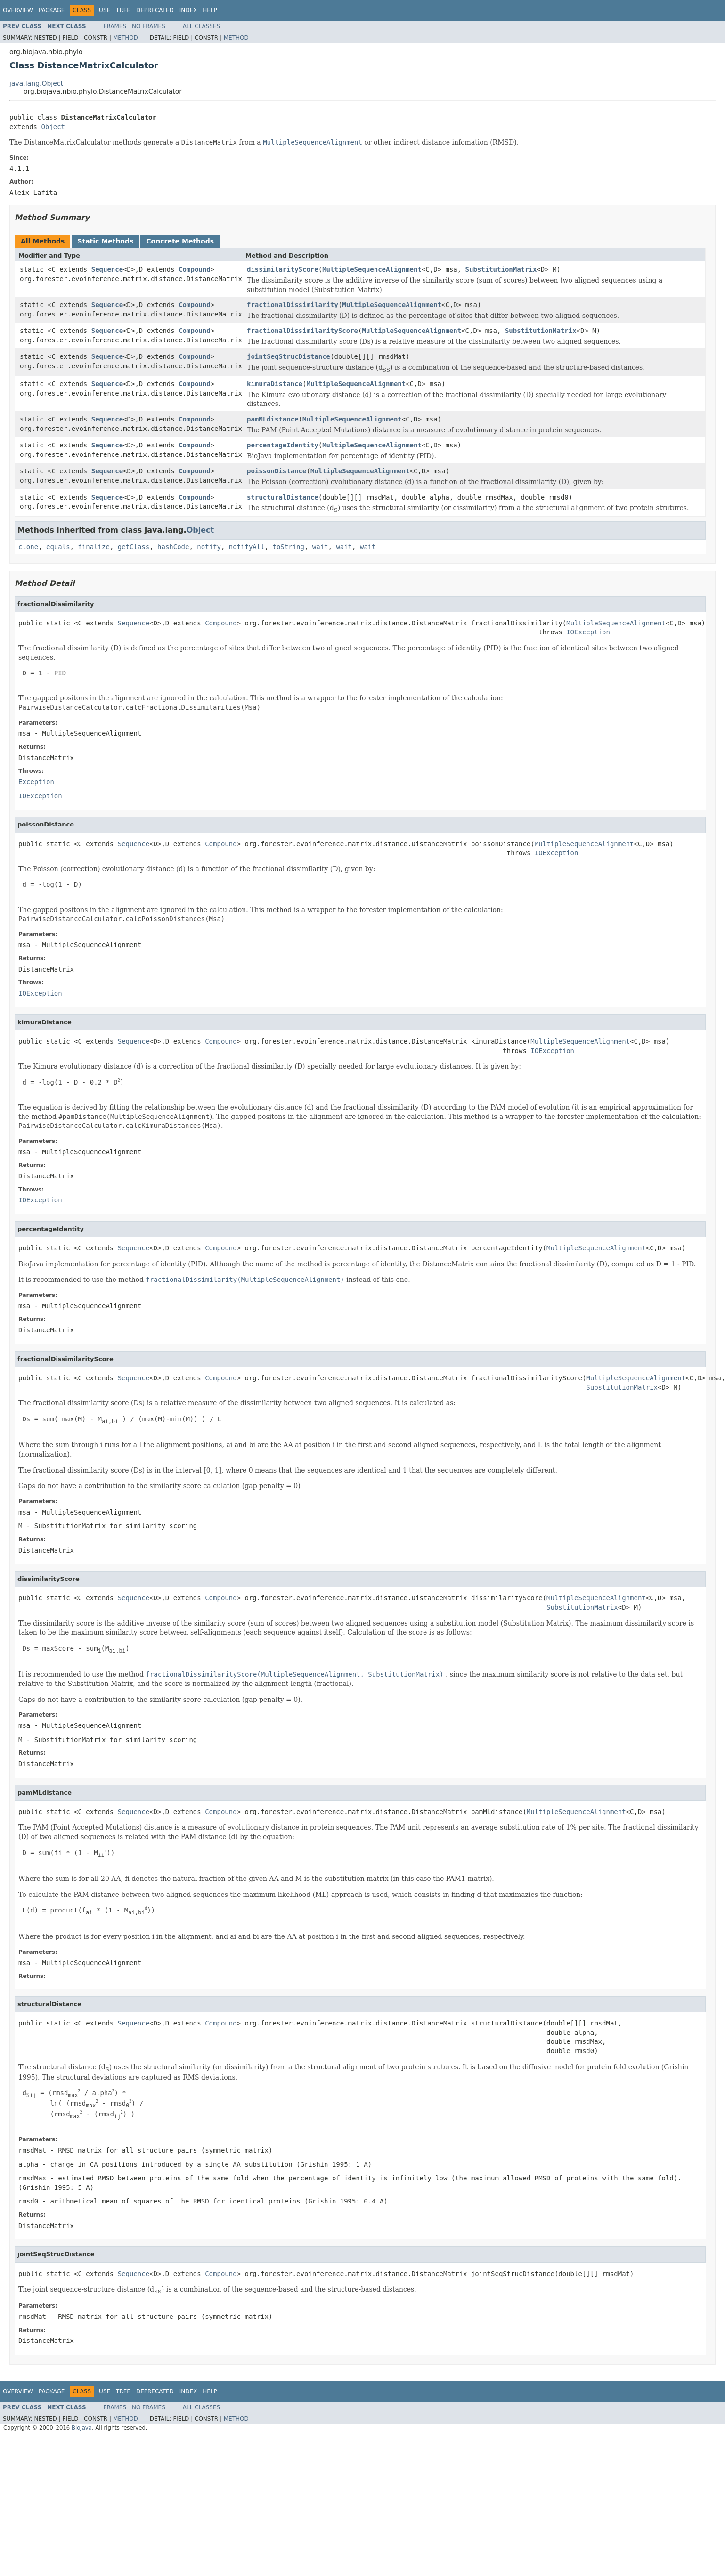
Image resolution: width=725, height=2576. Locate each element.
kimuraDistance (274, 384)
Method (125, 37)
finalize (93, 547)
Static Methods (105, 241)
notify (209, 547)
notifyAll (247, 547)
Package (52, 10)
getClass (133, 547)
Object (53, 126)
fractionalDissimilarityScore (302, 330)
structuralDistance (282, 497)
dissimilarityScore (282, 269)
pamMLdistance (273, 419)
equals (58, 547)
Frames (115, 26)
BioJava (82, 2427)
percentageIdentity (282, 445)
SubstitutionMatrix (501, 269)
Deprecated (155, 10)
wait (320, 547)
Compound (194, 269)
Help (210, 10)
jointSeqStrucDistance (288, 356)
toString (288, 547)
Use (104, 10)
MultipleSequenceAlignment (372, 269)
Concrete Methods (180, 241)
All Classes (201, 26)
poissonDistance (276, 471)
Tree (123, 10)
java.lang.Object (36, 83)
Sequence (107, 269)
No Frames (148, 26)
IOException (588, 632)
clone (28, 547)
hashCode (173, 547)
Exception (36, 782)
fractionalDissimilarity (292, 304)
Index (188, 10)
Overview (18, 10)
